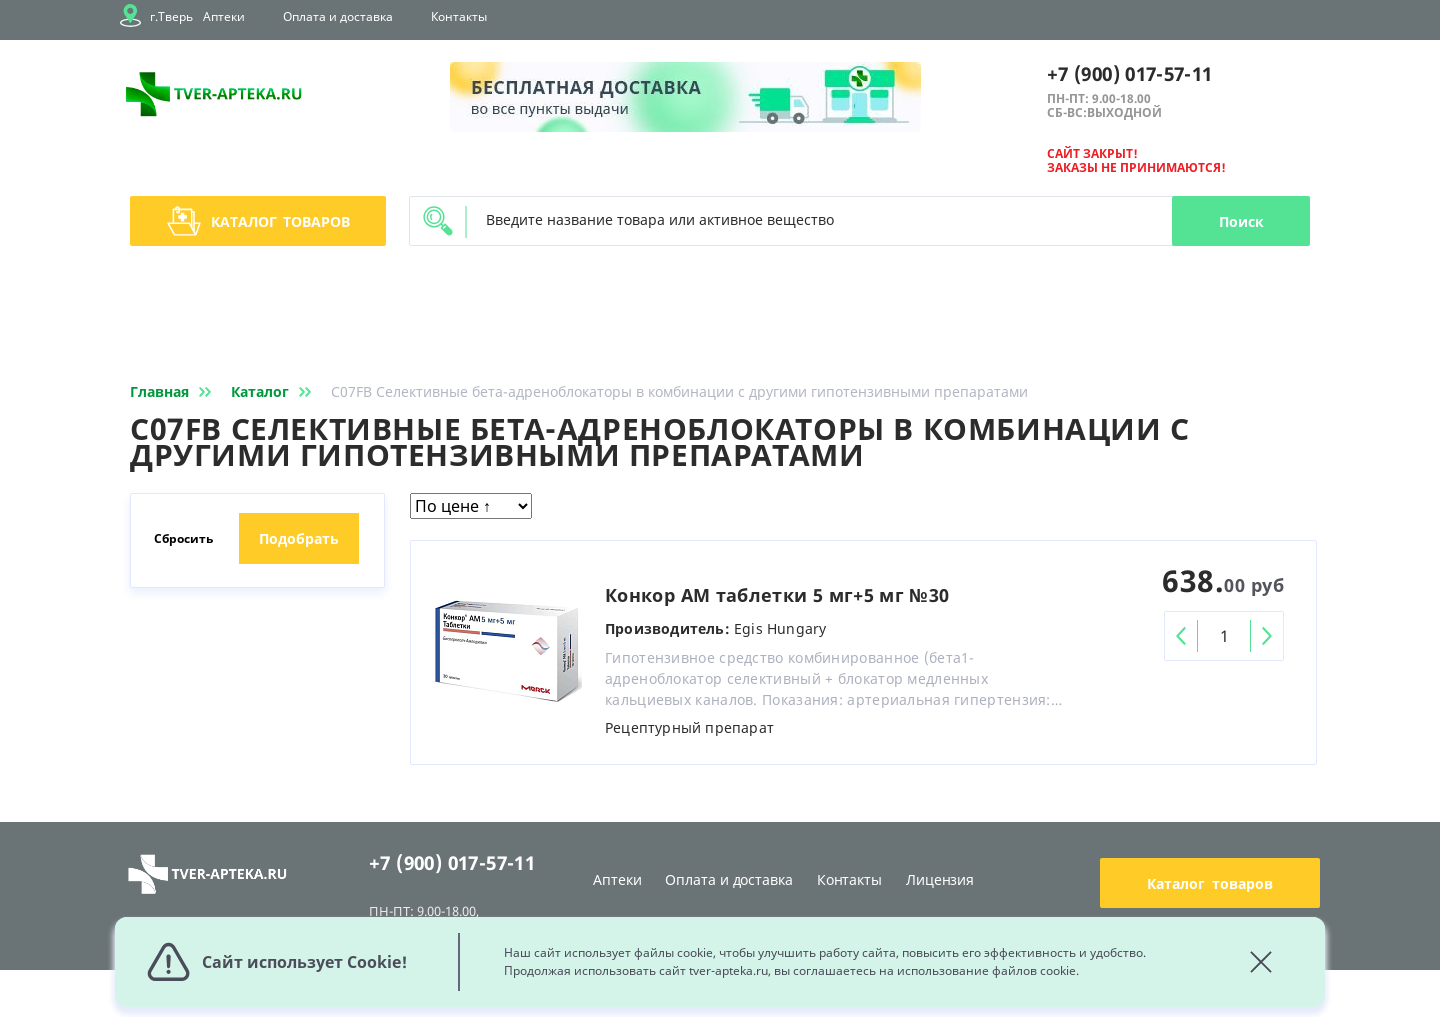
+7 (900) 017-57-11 (1129, 74)
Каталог (258, 221)
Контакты (459, 16)
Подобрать (299, 538)
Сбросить (183, 538)
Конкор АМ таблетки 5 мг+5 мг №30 (777, 595)
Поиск (1241, 221)
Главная (174, 391)
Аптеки (224, 16)
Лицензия (940, 879)
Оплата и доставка (338, 16)
